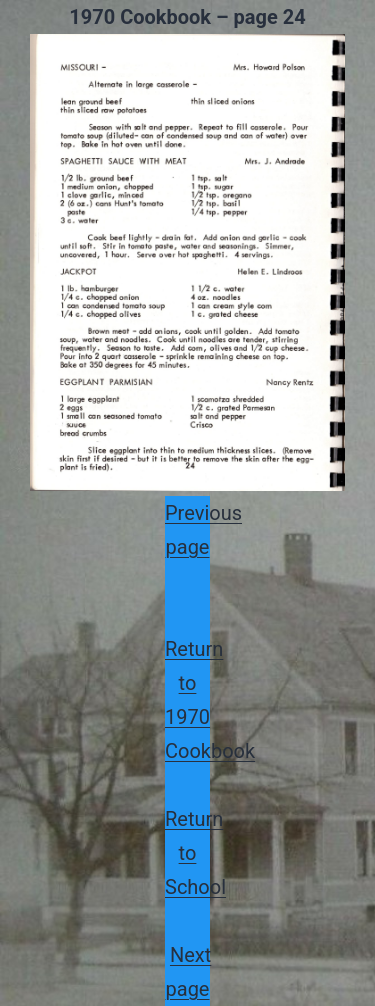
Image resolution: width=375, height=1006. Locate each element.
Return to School (195, 853)
